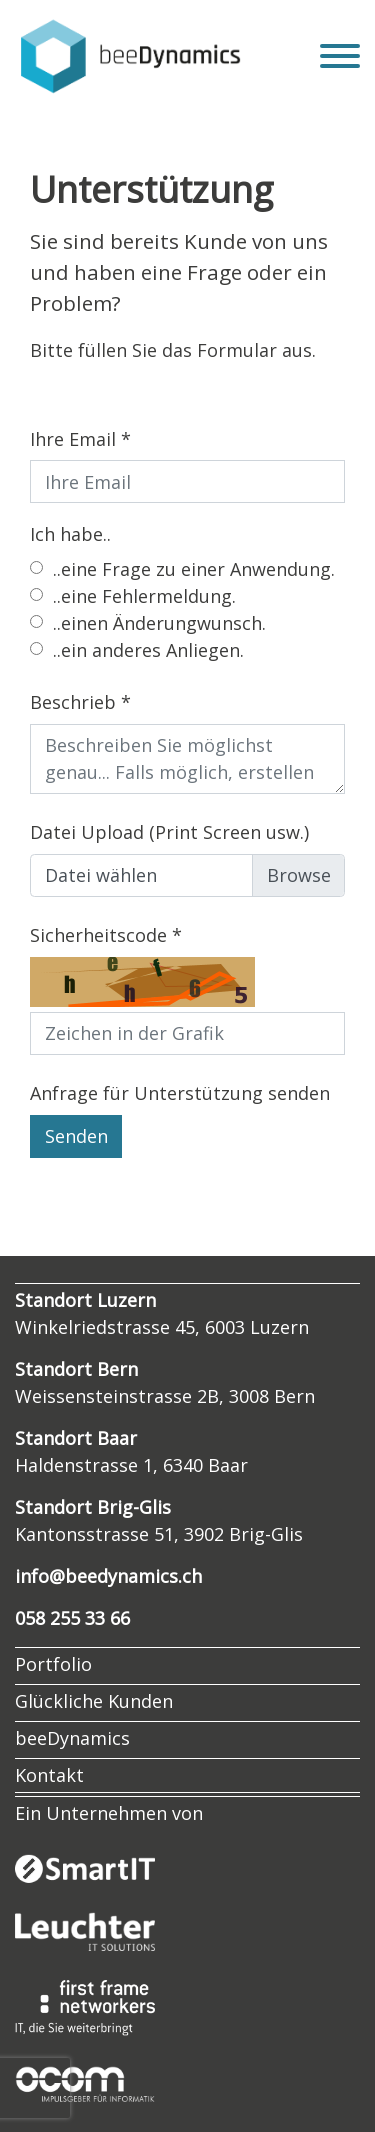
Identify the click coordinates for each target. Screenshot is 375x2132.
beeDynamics (72, 1738)
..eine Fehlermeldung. (144, 596)
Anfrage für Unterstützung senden (180, 1093)
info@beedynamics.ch (108, 1576)
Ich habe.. (70, 534)
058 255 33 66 (72, 1618)
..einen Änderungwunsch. (159, 623)
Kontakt (49, 1775)
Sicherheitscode (98, 935)
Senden (76, 1136)
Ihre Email (73, 439)
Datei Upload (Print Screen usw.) (169, 832)
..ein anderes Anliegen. (148, 650)
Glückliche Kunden (94, 1701)
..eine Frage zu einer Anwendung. (194, 569)
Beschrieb (73, 702)
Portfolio (53, 1664)
